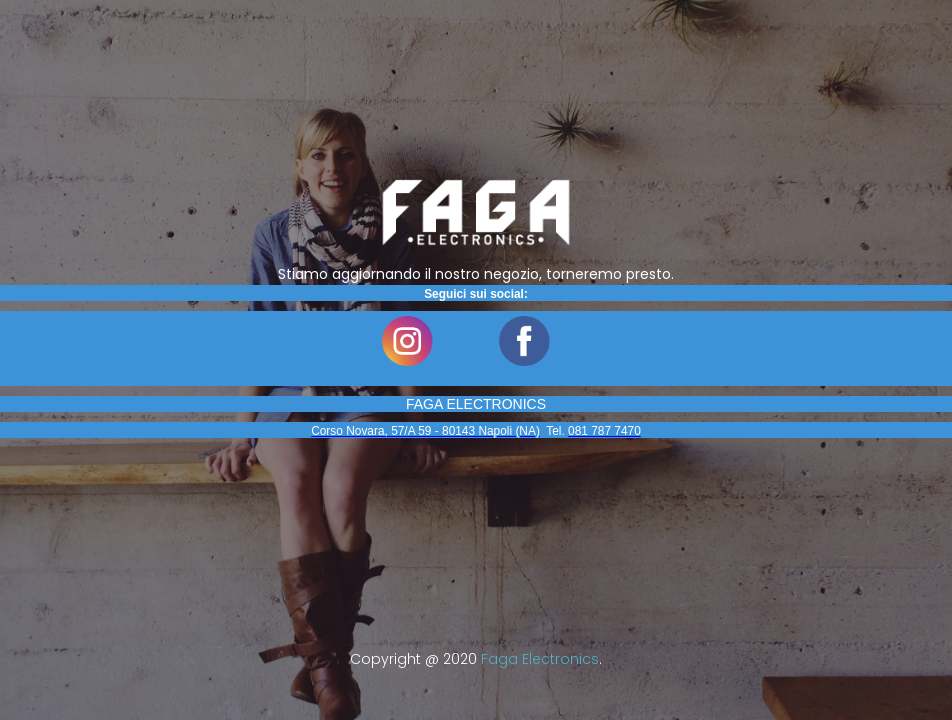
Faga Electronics (540, 659)
